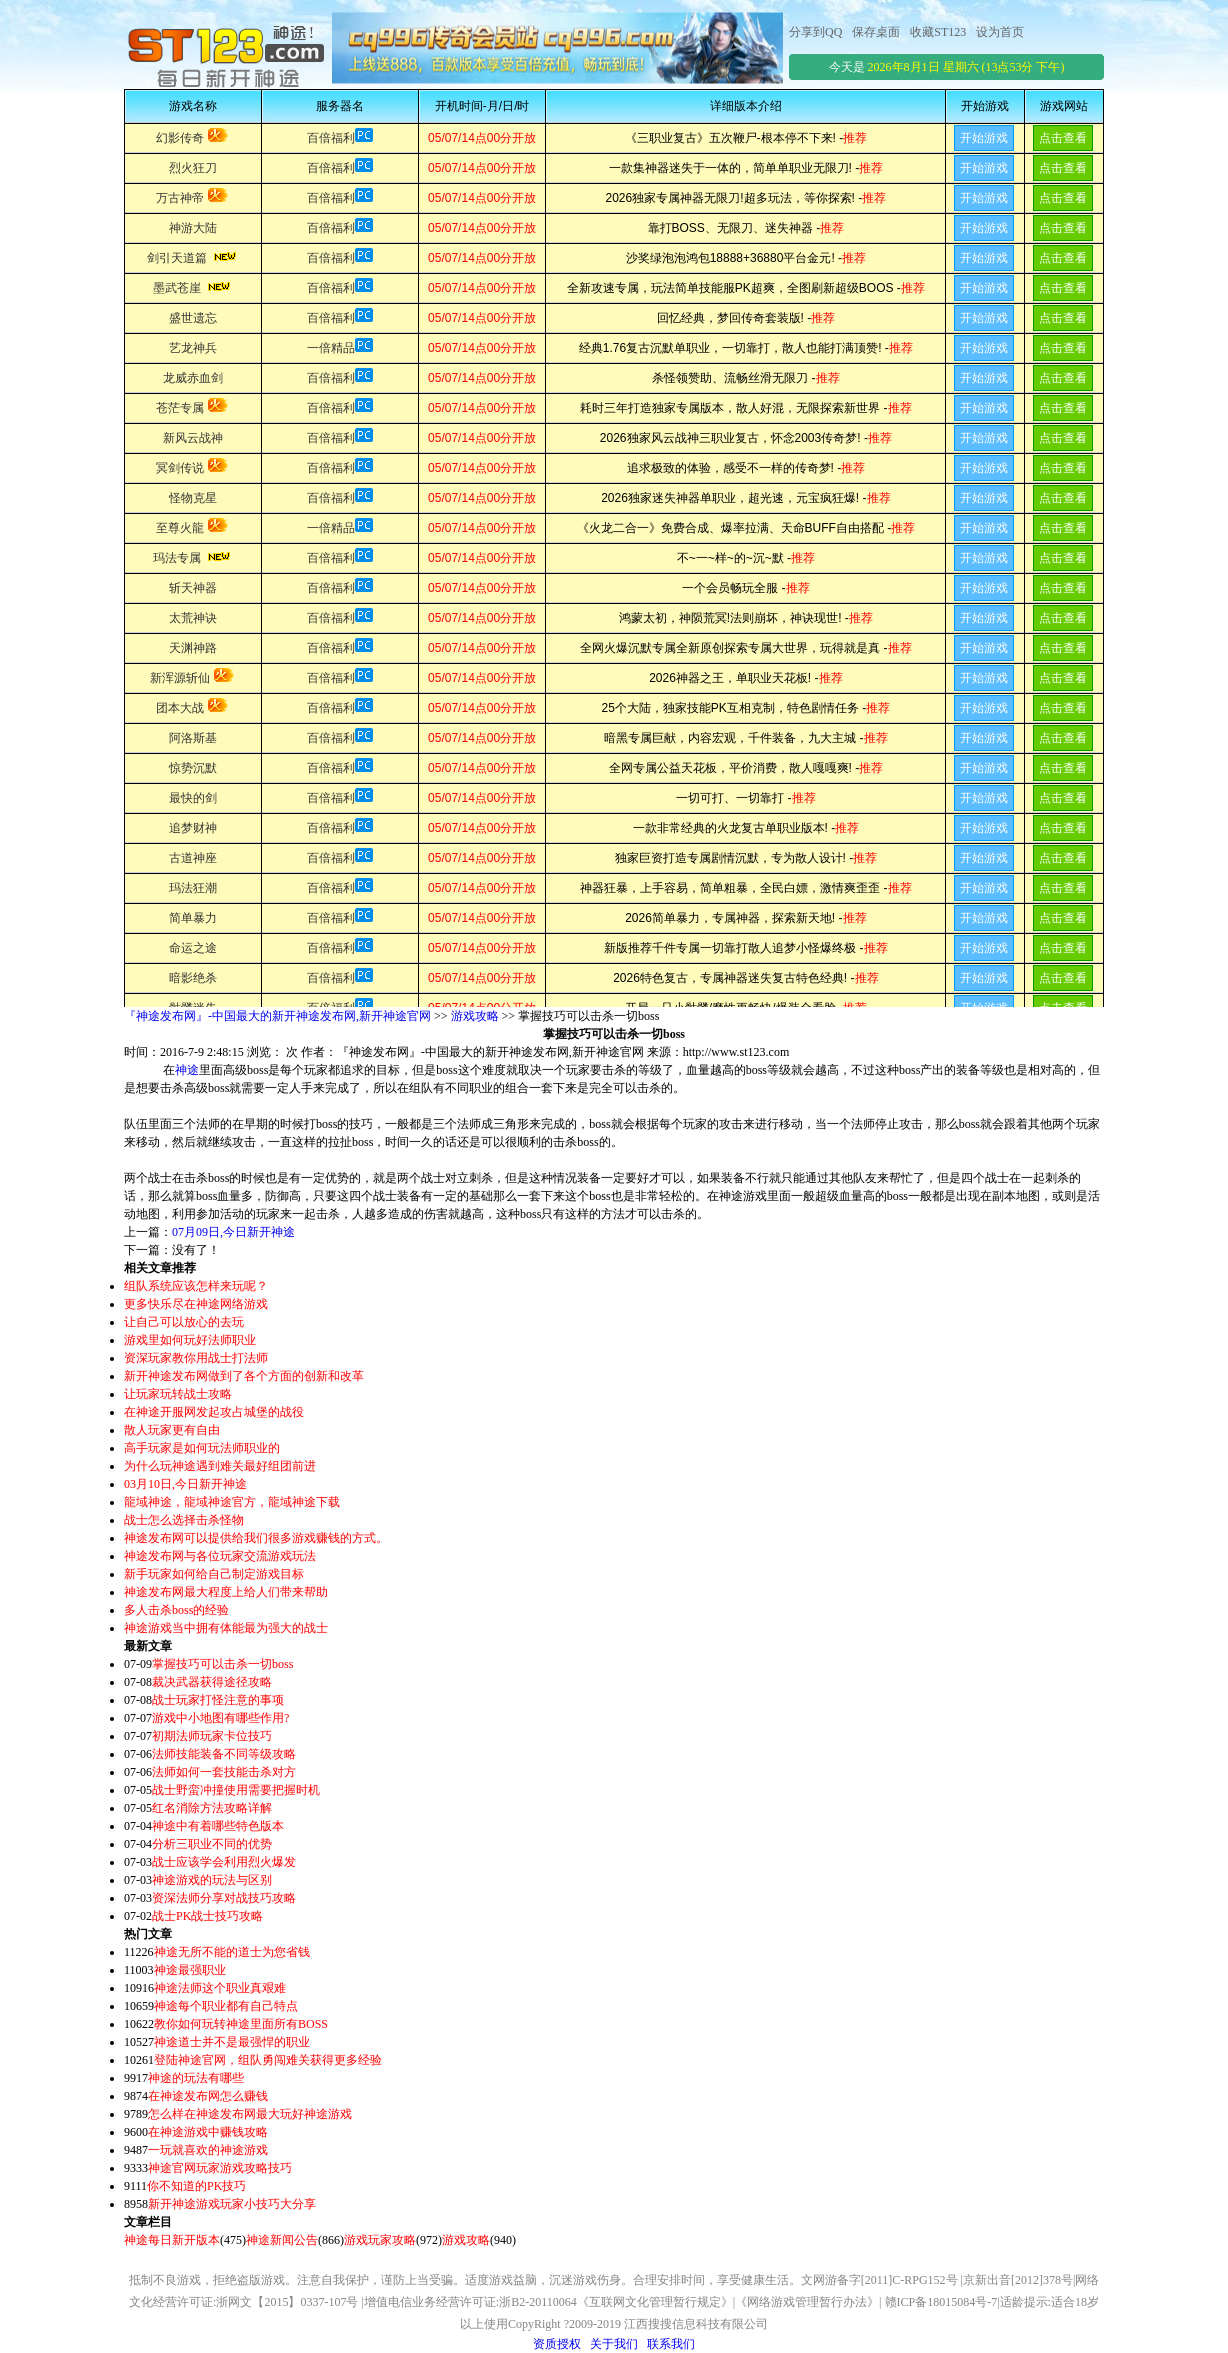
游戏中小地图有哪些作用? (220, 1718)
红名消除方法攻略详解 (212, 1808)
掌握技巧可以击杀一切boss (222, 1664)
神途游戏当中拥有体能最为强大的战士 (226, 1628)
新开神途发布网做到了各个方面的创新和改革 (244, 1376)
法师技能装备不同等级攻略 (224, 1754)
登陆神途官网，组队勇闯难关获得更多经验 (268, 2060)
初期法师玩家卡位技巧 (212, 1736)
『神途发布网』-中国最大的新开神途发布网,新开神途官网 (277, 1016)
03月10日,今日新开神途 (185, 1484)
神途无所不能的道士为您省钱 (232, 1952)
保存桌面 (876, 32)
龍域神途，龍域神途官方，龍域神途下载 (232, 1502)
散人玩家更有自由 (172, 1430)
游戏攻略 (475, 1016)
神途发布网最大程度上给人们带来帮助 (226, 1592)
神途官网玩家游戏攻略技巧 (220, 2168)
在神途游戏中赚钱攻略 (208, 2132)
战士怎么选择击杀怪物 (184, 1520)
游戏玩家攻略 (380, 2240)
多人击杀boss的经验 (176, 1610)
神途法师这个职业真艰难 (220, 1988)
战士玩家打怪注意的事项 (218, 1700)
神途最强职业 (190, 1970)
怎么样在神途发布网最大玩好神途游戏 (250, 2114)
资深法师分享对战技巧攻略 (224, 1898)
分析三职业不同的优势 (212, 1844)
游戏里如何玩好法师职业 (190, 1340)
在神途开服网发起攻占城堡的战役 (214, 1412)
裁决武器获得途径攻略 (212, 1682)
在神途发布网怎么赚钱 (208, 2096)
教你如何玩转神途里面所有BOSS (241, 2024)
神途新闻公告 (282, 2240)
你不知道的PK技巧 (196, 2186)
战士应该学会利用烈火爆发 (224, 1862)
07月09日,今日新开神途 (233, 1232)
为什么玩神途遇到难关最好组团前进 (220, 1466)
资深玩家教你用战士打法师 (196, 1358)
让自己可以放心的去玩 (184, 1322)
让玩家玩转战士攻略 (178, 1394)
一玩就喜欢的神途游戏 (208, 2150)
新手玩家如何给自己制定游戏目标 (214, 1574)
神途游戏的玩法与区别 (212, 1880)
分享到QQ (815, 32)
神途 (187, 1070)
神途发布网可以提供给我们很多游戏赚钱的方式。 (256, 1538)
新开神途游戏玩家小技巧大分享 (232, 2204)
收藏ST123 (938, 32)
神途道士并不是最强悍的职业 (232, 2042)
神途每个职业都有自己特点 (226, 2006)
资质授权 (557, 2344)
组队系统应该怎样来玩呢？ (196, 1286)
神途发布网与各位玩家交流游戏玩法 (220, 1556)
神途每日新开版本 (172, 2240)
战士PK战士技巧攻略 (207, 1916)
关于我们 (614, 2344)
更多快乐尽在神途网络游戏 (196, 1304)
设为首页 (1000, 32)
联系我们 (671, 2344)
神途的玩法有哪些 (196, 2078)
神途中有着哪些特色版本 (218, 1826)
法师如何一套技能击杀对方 (224, 1772)
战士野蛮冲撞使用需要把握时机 (236, 1790)
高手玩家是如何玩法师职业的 (202, 1448)
